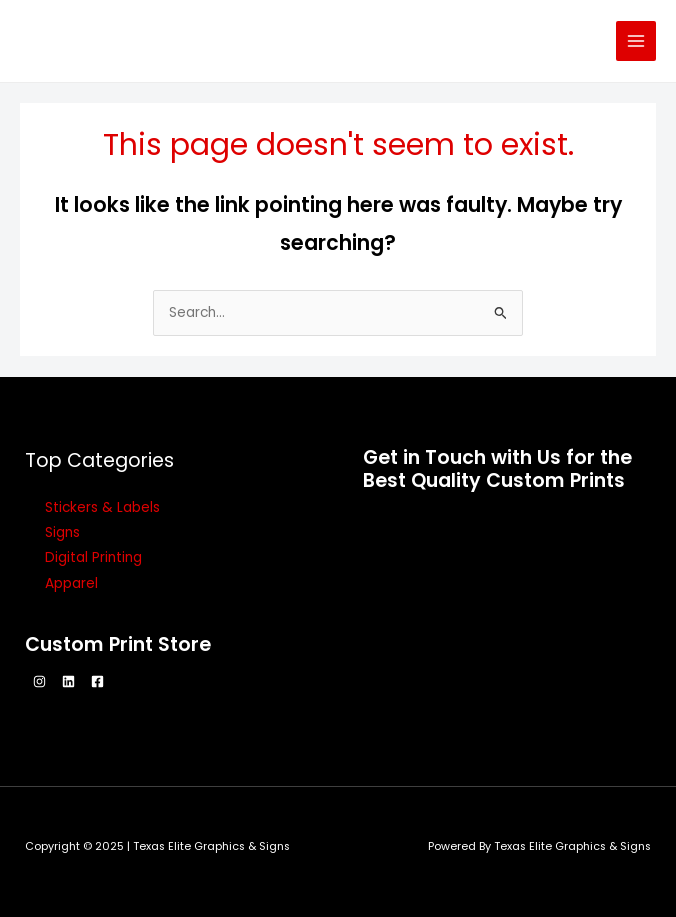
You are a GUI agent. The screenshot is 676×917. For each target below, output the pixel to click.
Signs (62, 532)
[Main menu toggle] (636, 41)
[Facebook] (97, 681)
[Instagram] (39, 681)
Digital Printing (93, 557)
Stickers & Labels (102, 507)
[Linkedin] (68, 681)
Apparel (71, 583)
